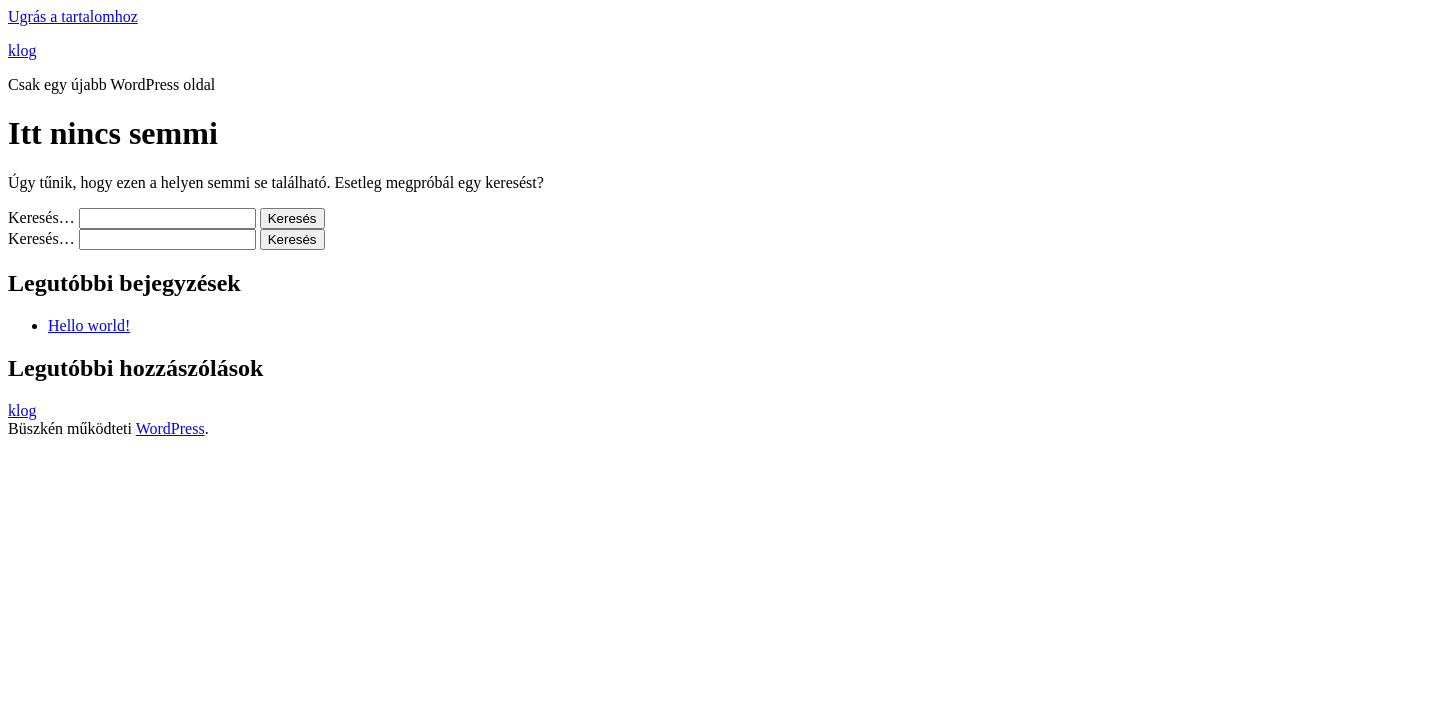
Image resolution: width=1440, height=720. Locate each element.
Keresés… (41, 217)
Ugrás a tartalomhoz (73, 16)
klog (22, 50)
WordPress (170, 428)
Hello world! (89, 325)
